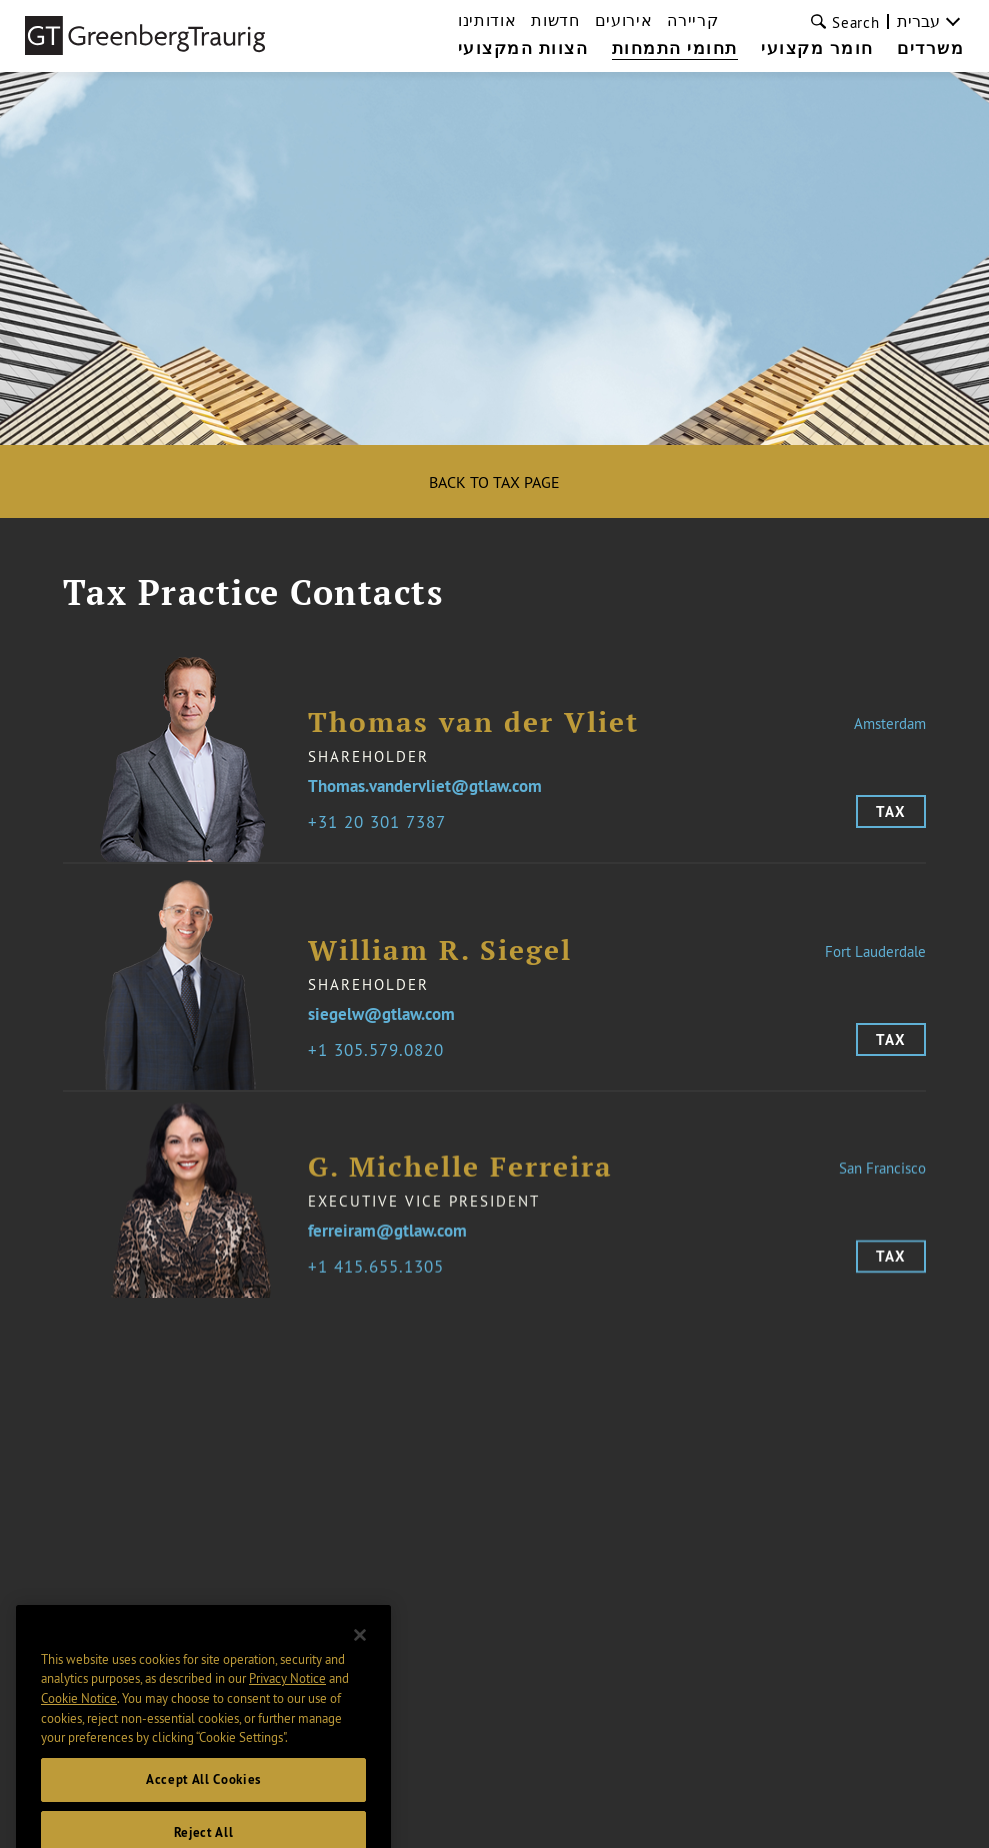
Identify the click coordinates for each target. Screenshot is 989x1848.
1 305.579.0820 (381, 1061)
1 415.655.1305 (381, 1278)
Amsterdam (890, 723)
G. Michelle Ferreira (460, 1178)
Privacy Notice (287, 1706)
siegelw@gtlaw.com (381, 1026)
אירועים (624, 20)
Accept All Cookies (203, 1807)
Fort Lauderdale (875, 962)
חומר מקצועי (817, 49)
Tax (891, 811)
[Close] (360, 1662)
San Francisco (882, 1179)
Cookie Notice (79, 1726)
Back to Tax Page (494, 482)
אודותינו (487, 20)
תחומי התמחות (675, 49)
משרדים (930, 49)
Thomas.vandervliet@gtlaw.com (425, 786)
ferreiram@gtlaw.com (387, 1243)
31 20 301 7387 (382, 821)
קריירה (692, 20)
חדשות (555, 20)
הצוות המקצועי (523, 49)
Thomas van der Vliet (473, 722)
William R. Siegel (440, 961)
